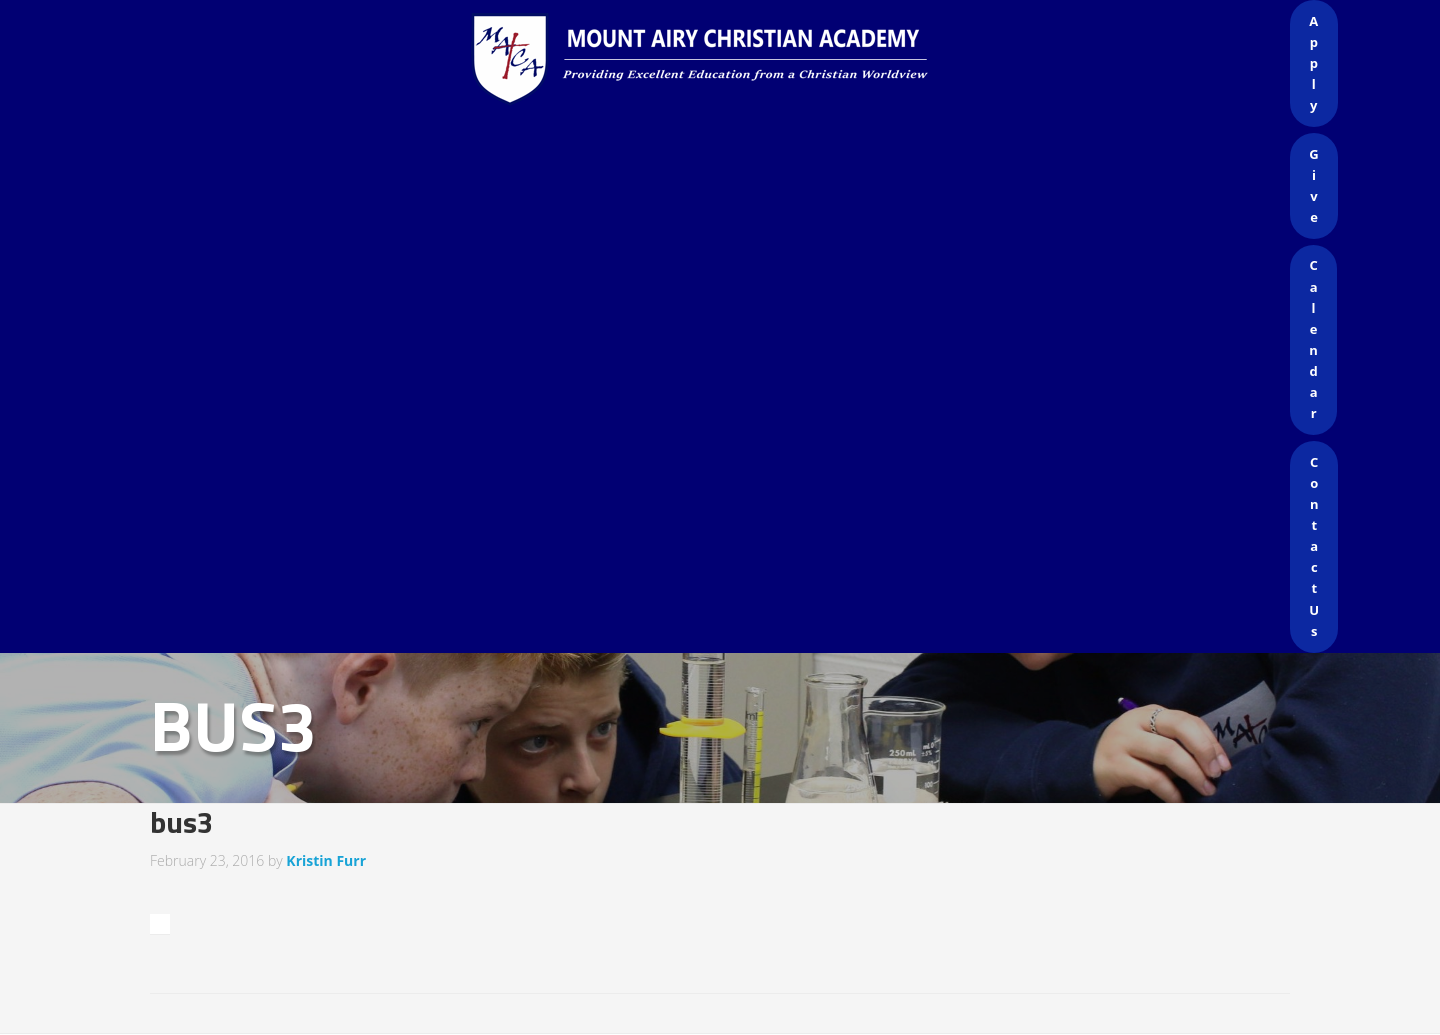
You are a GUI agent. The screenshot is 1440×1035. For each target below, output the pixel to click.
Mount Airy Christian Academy (725, 60)
